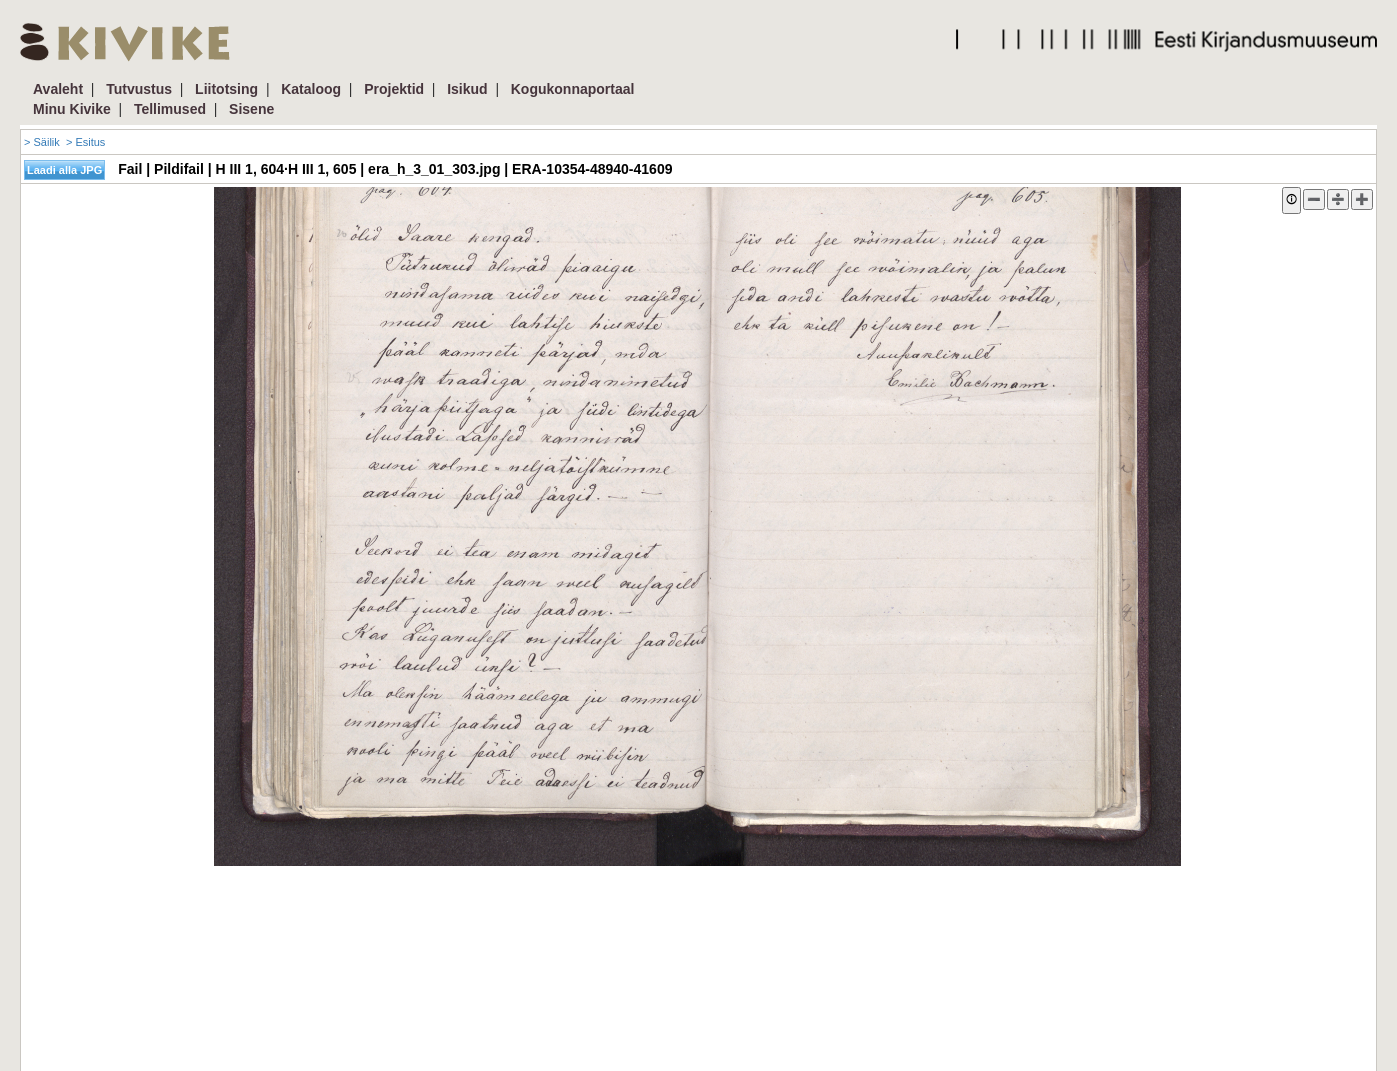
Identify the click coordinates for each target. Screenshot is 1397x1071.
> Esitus (85, 142)
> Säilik (42, 142)
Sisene (251, 109)
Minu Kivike (72, 109)
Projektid (394, 89)
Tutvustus (139, 89)
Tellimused (170, 109)
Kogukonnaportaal (573, 89)
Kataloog (311, 89)
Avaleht (58, 89)
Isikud (467, 89)
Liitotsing (226, 89)
